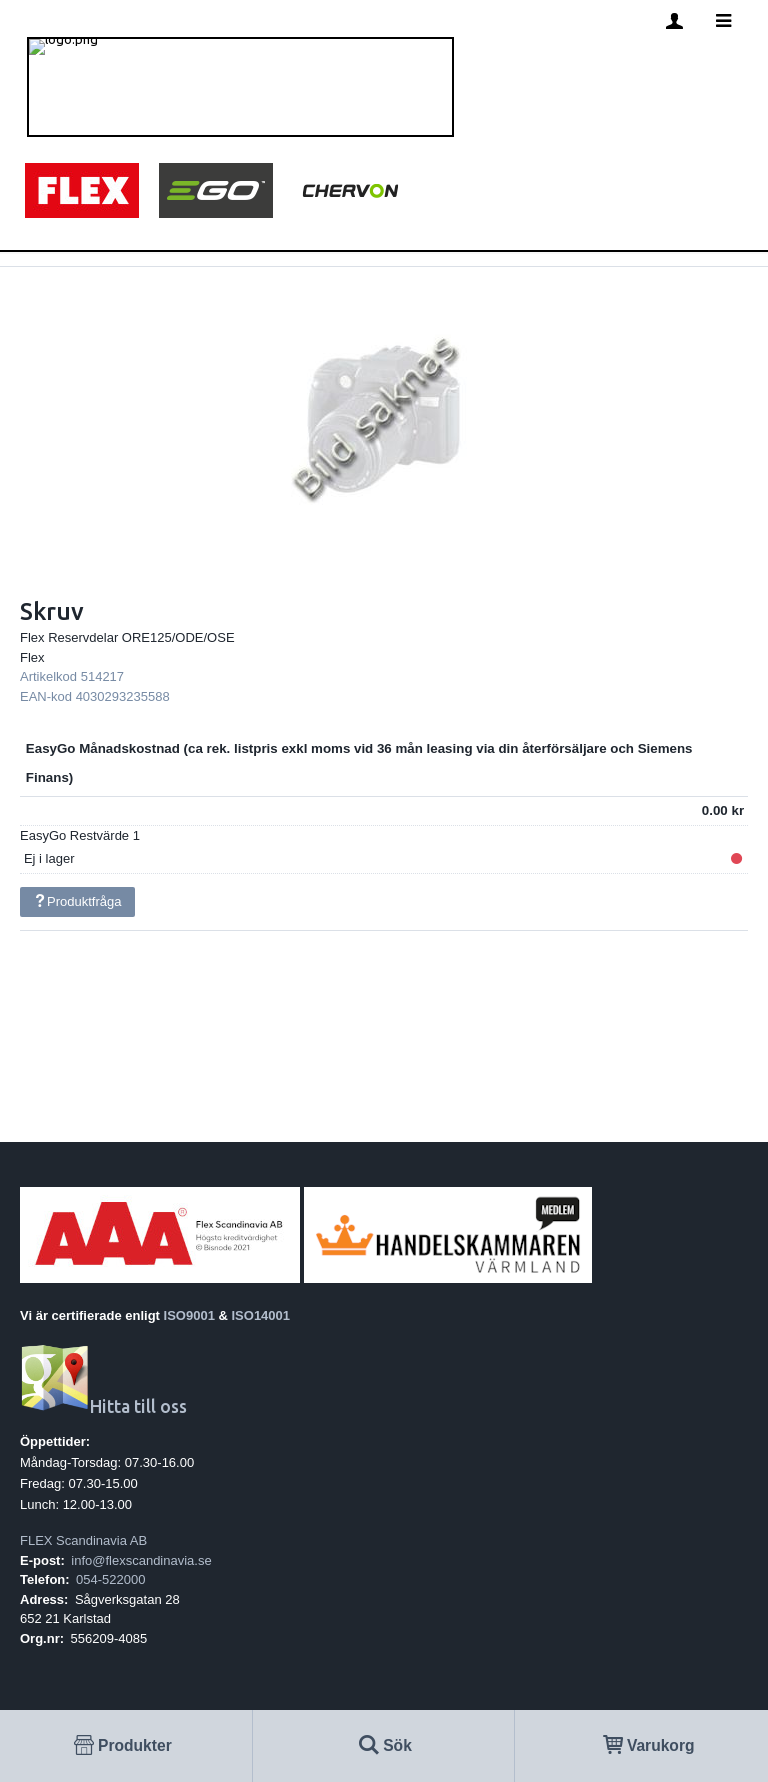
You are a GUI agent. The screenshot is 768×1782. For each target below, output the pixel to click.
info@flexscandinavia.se (141, 1560)
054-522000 (110, 1579)
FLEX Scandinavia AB (83, 1540)
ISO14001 (261, 1315)
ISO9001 (189, 1315)
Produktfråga (77, 901)
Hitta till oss (103, 1406)
